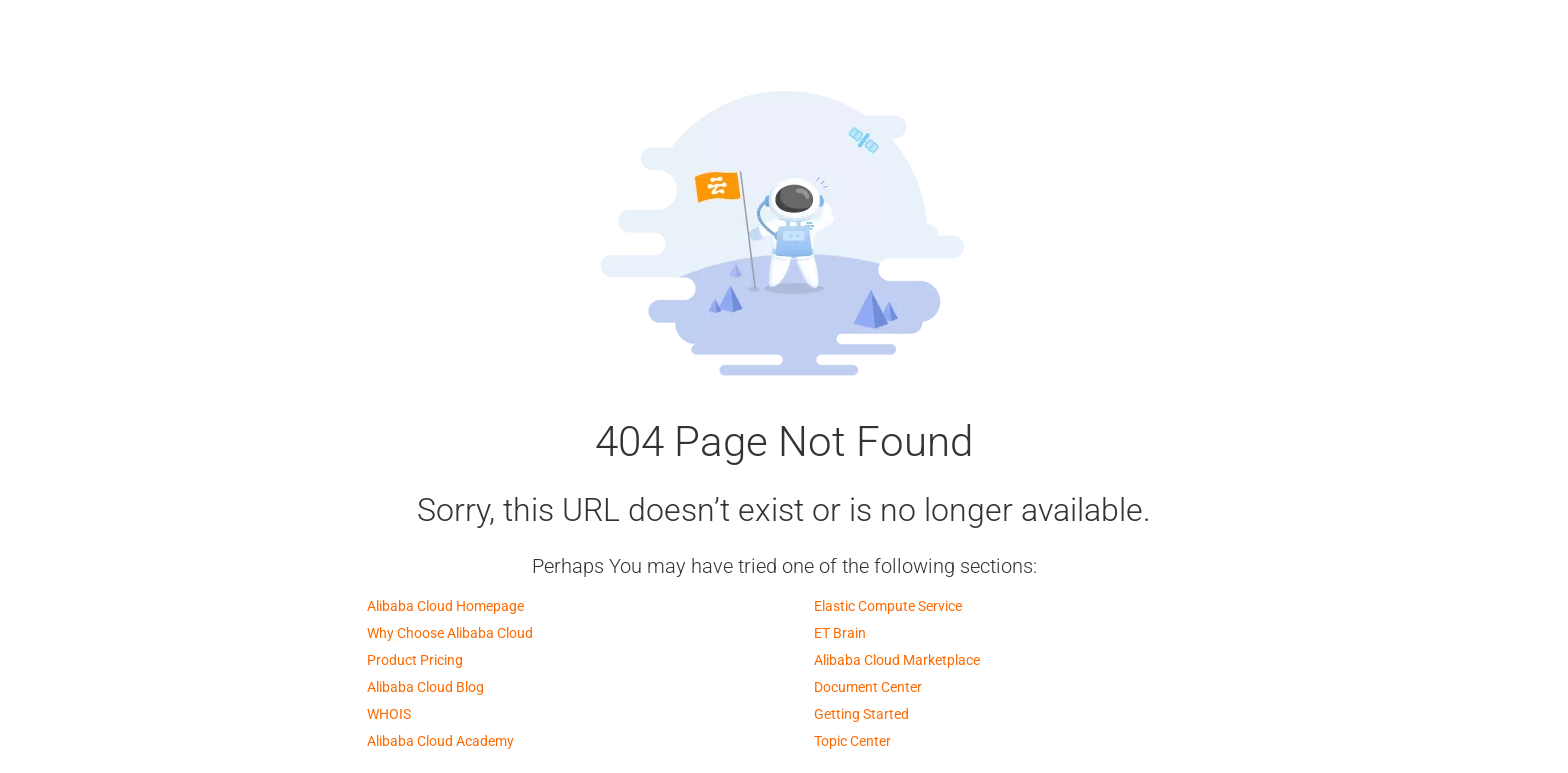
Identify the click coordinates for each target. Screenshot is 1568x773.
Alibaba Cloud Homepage (445, 606)
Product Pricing (415, 660)
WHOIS (389, 714)
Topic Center (852, 741)
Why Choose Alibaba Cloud (450, 633)
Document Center (868, 687)
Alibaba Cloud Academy (440, 741)
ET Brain (840, 633)
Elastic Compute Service (888, 606)
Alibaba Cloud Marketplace (897, 660)
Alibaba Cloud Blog (425, 687)
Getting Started (861, 714)
